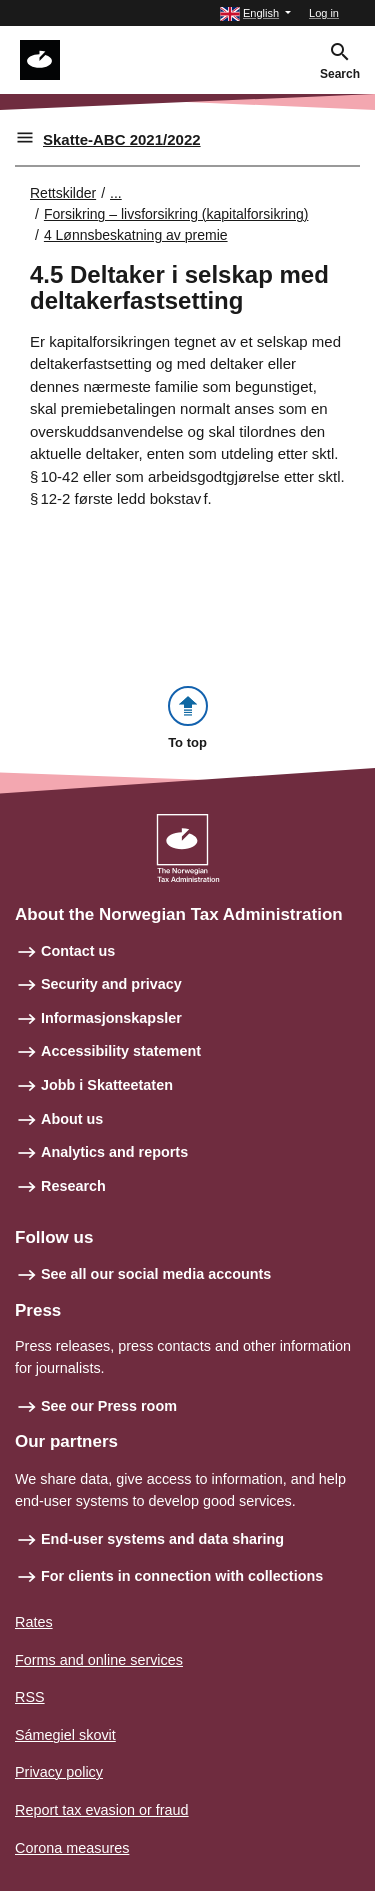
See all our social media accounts (156, 1274)
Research (73, 1186)
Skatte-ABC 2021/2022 (122, 139)
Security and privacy (111, 984)
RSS (30, 1697)
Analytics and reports (114, 1152)
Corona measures (72, 1848)
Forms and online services (99, 1660)
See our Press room (109, 1406)
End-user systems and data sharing (162, 1539)
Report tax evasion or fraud (102, 1810)
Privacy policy (59, 1772)
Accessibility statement (121, 1051)
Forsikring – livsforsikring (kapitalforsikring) (176, 214)
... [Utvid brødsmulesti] (116, 193)
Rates (34, 1622)
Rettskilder (63, 193)
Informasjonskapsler (111, 1018)
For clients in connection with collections (182, 1576)
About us (72, 1119)
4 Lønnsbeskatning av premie (136, 235)
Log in (324, 13)
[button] (255, 13)
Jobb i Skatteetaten (107, 1085)
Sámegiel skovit (65, 1735)
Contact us (78, 951)
